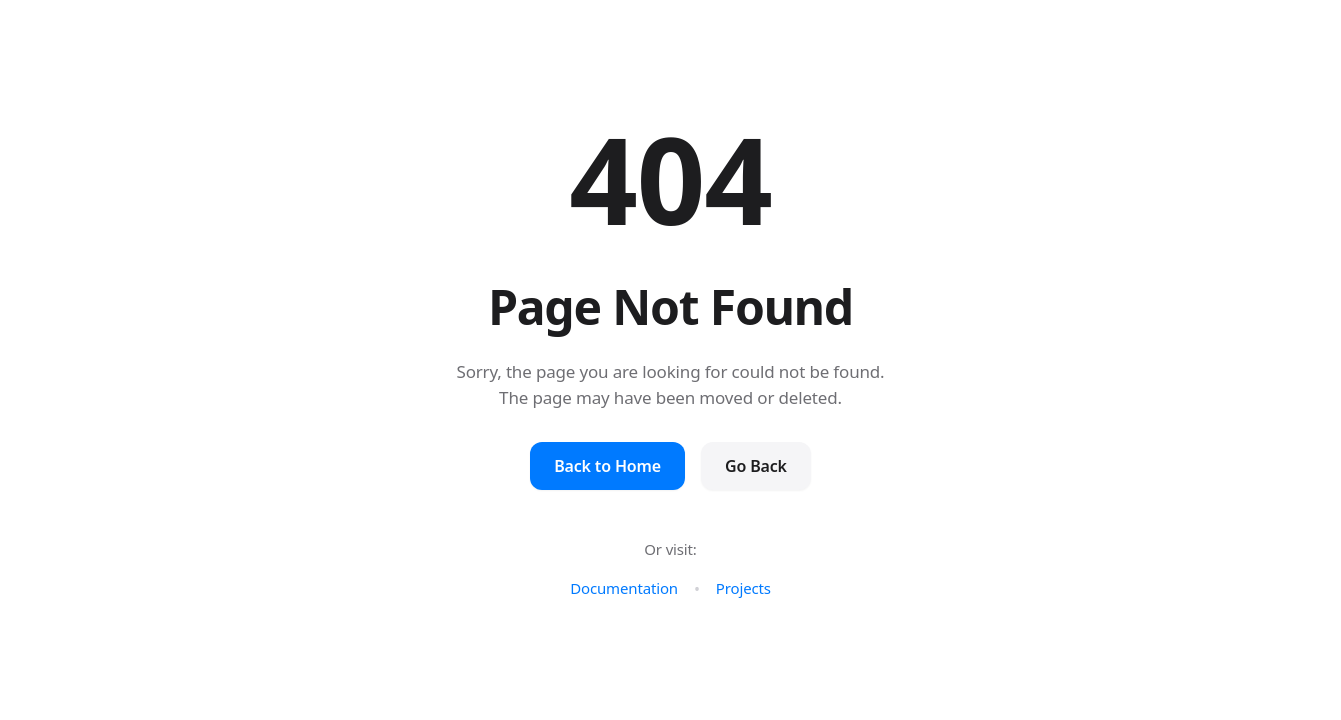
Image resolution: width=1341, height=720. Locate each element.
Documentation (624, 588)
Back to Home (607, 466)
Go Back (756, 466)
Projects (743, 588)
